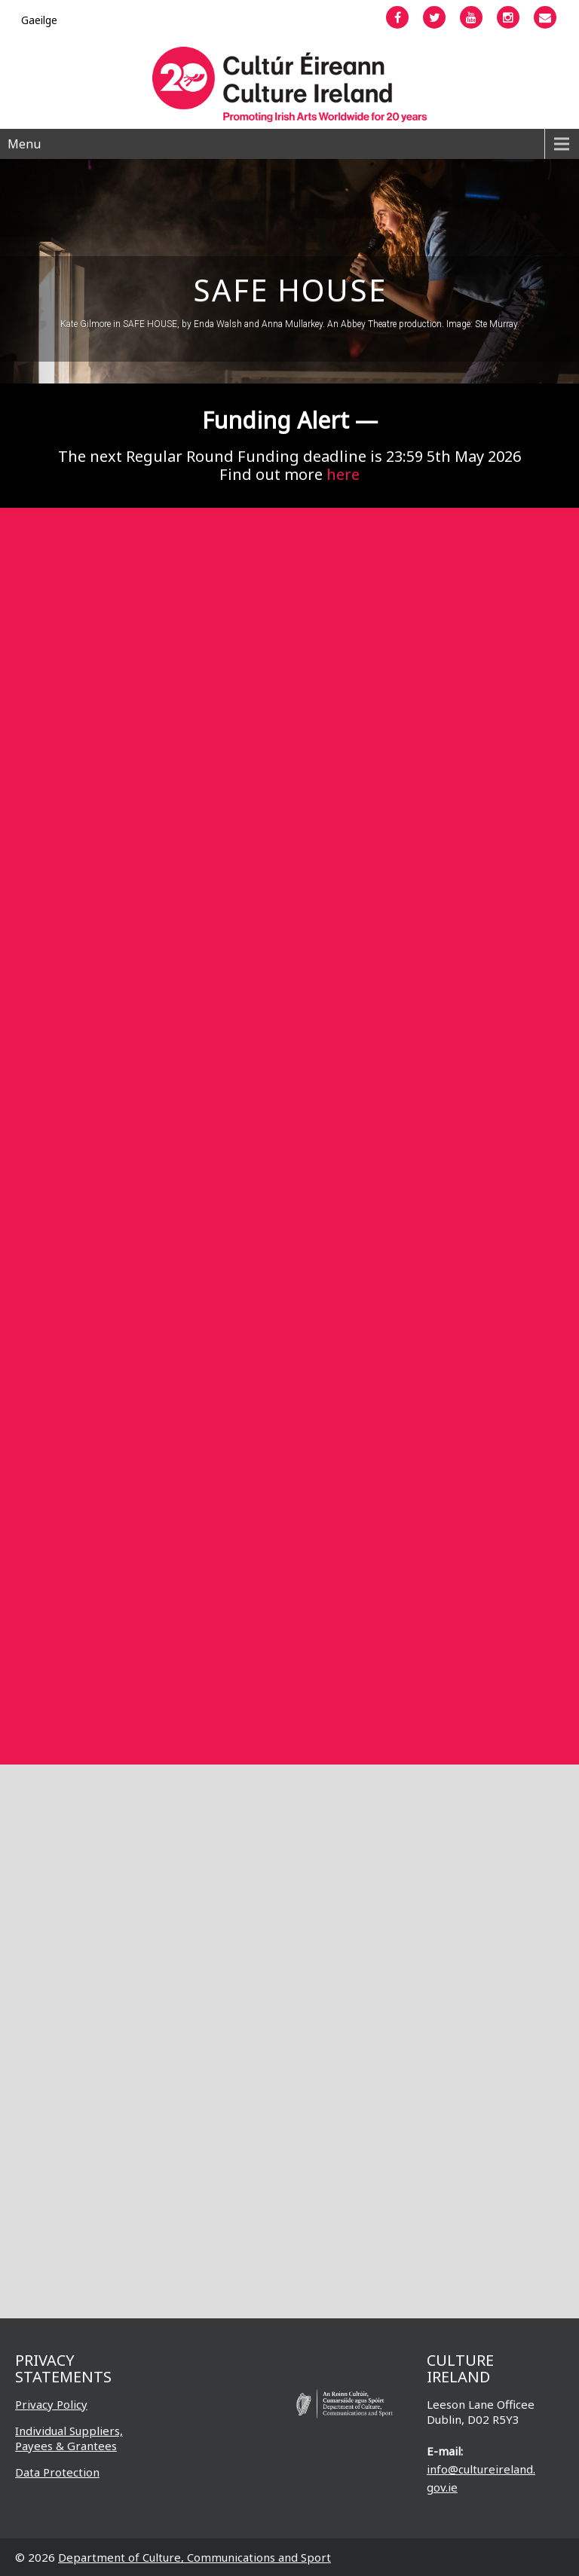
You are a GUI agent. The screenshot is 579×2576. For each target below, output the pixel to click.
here (343, 474)
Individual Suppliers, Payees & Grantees (69, 2438)
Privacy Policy (51, 2404)
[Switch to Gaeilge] (39, 20)
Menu (24, 144)
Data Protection (57, 2472)
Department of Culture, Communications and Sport (194, 2557)
